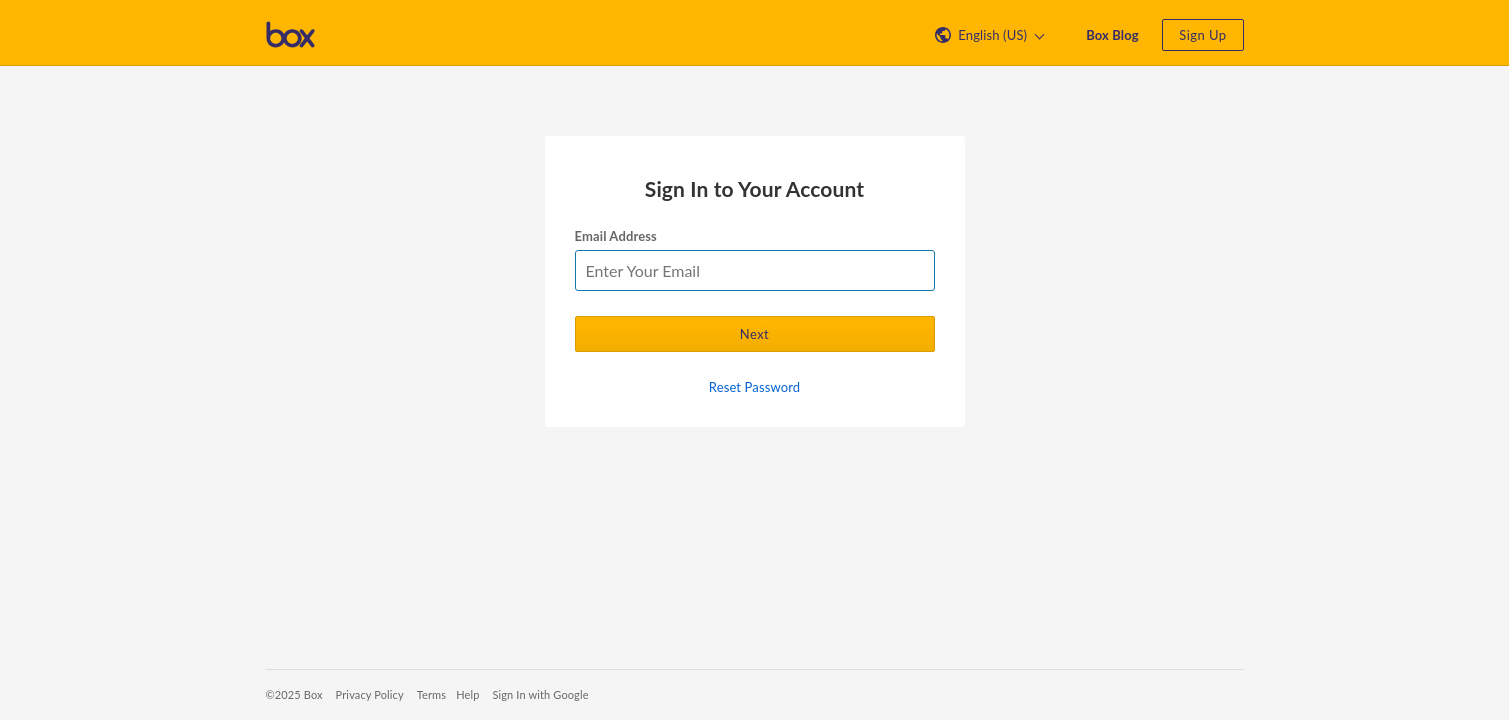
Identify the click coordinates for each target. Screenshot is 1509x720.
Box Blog (1112, 35)
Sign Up (1202, 35)
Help (467, 694)
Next (754, 334)
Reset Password (754, 387)
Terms (431, 694)
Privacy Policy (370, 694)
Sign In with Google (540, 694)
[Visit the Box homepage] (290, 33)
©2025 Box (294, 694)
